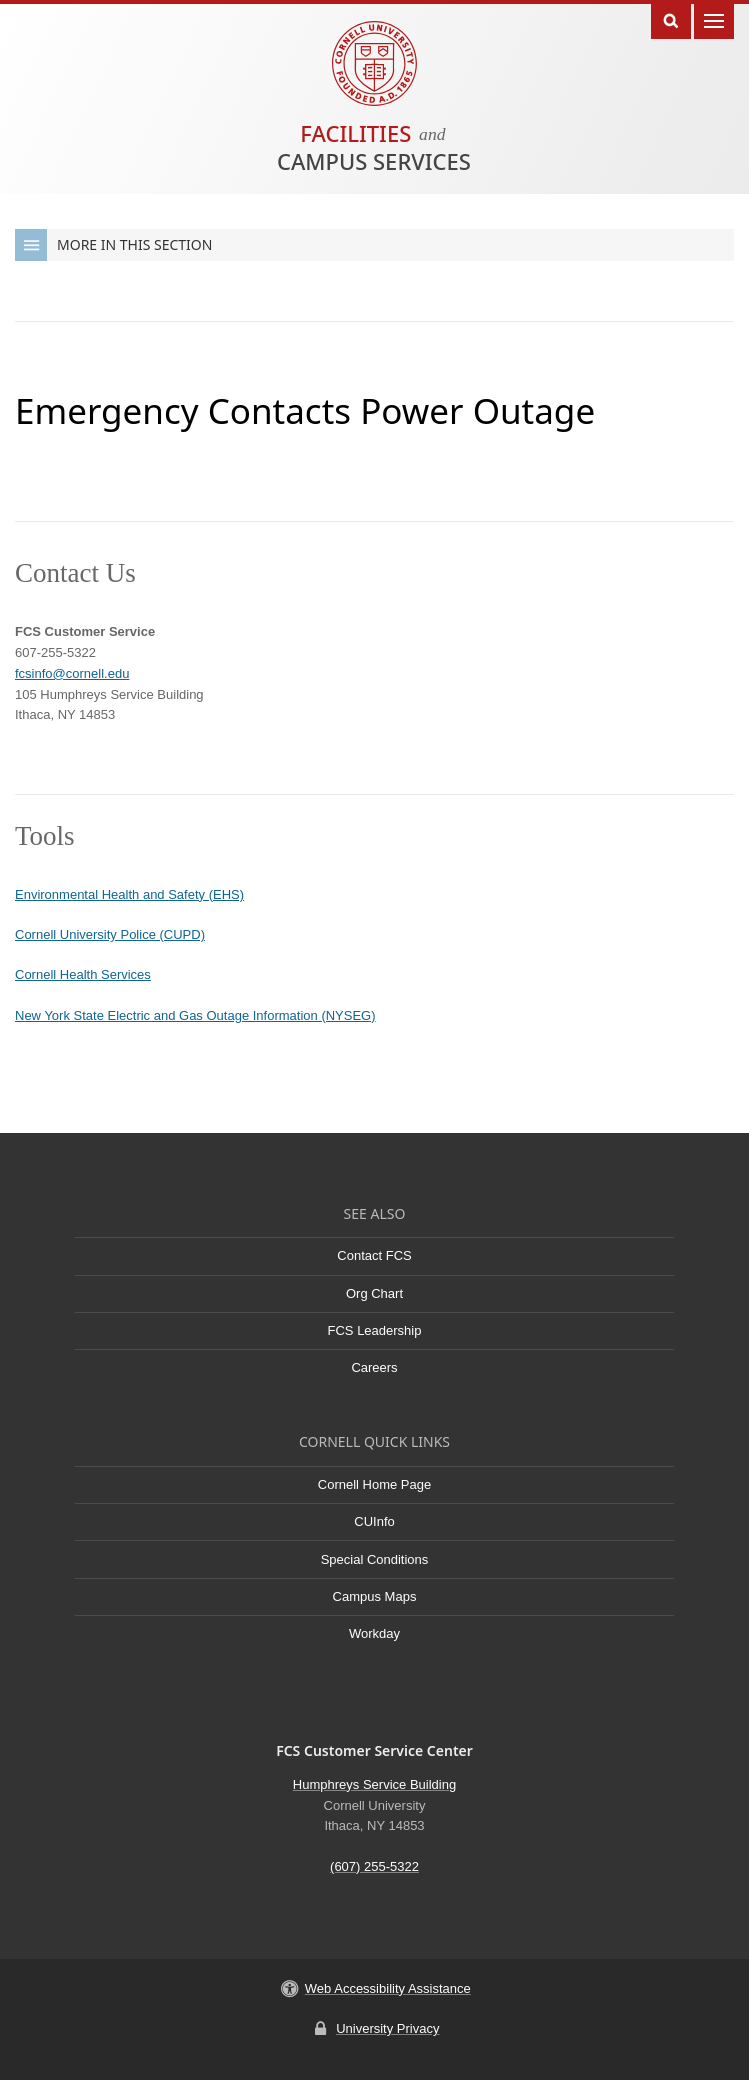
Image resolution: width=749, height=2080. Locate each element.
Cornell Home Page (374, 1484)
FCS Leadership (375, 1330)
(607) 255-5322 (374, 1866)
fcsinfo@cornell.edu (72, 673)
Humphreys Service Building (374, 1784)
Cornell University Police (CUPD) (110, 934)
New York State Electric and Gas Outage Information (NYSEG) (195, 1015)
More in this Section (113, 245)
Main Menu (714, 19)
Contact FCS (374, 1255)
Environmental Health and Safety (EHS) (129, 894)
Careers (374, 1367)
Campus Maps (375, 1596)
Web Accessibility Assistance (388, 1988)
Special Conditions (375, 1559)
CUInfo (374, 1521)
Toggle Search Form (671, 19)
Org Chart (374, 1293)
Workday (374, 1633)
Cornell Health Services (83, 974)
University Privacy (387, 2028)
